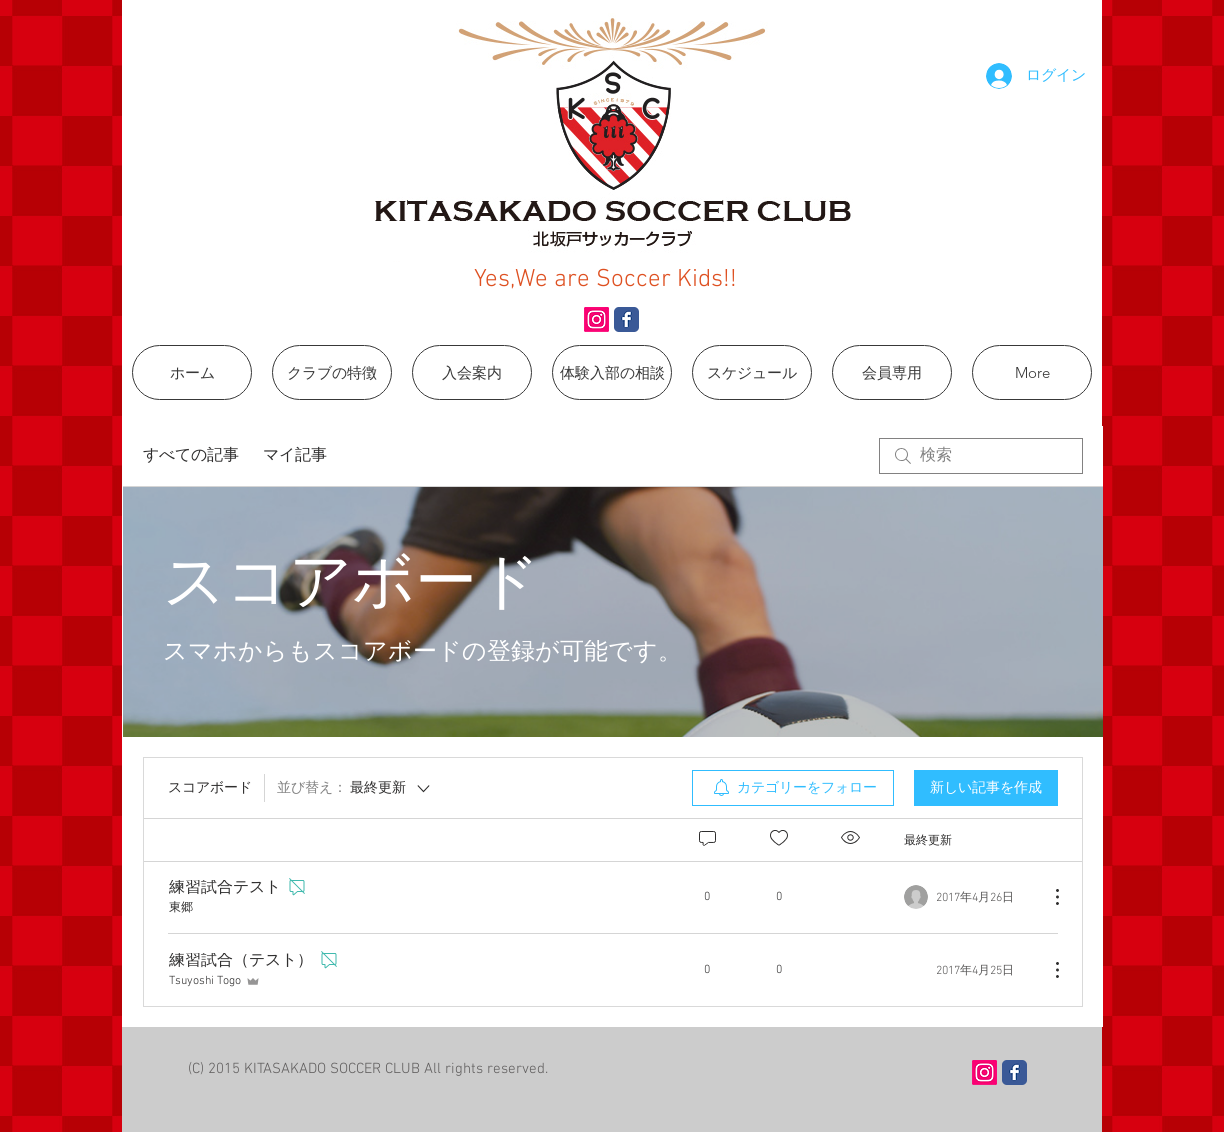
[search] (981, 456)
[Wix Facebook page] (626, 319)
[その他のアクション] (1047, 897)
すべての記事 (191, 456)
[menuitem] (793, 788)
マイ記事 (295, 456)
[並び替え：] (355, 788)
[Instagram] (596, 319)
